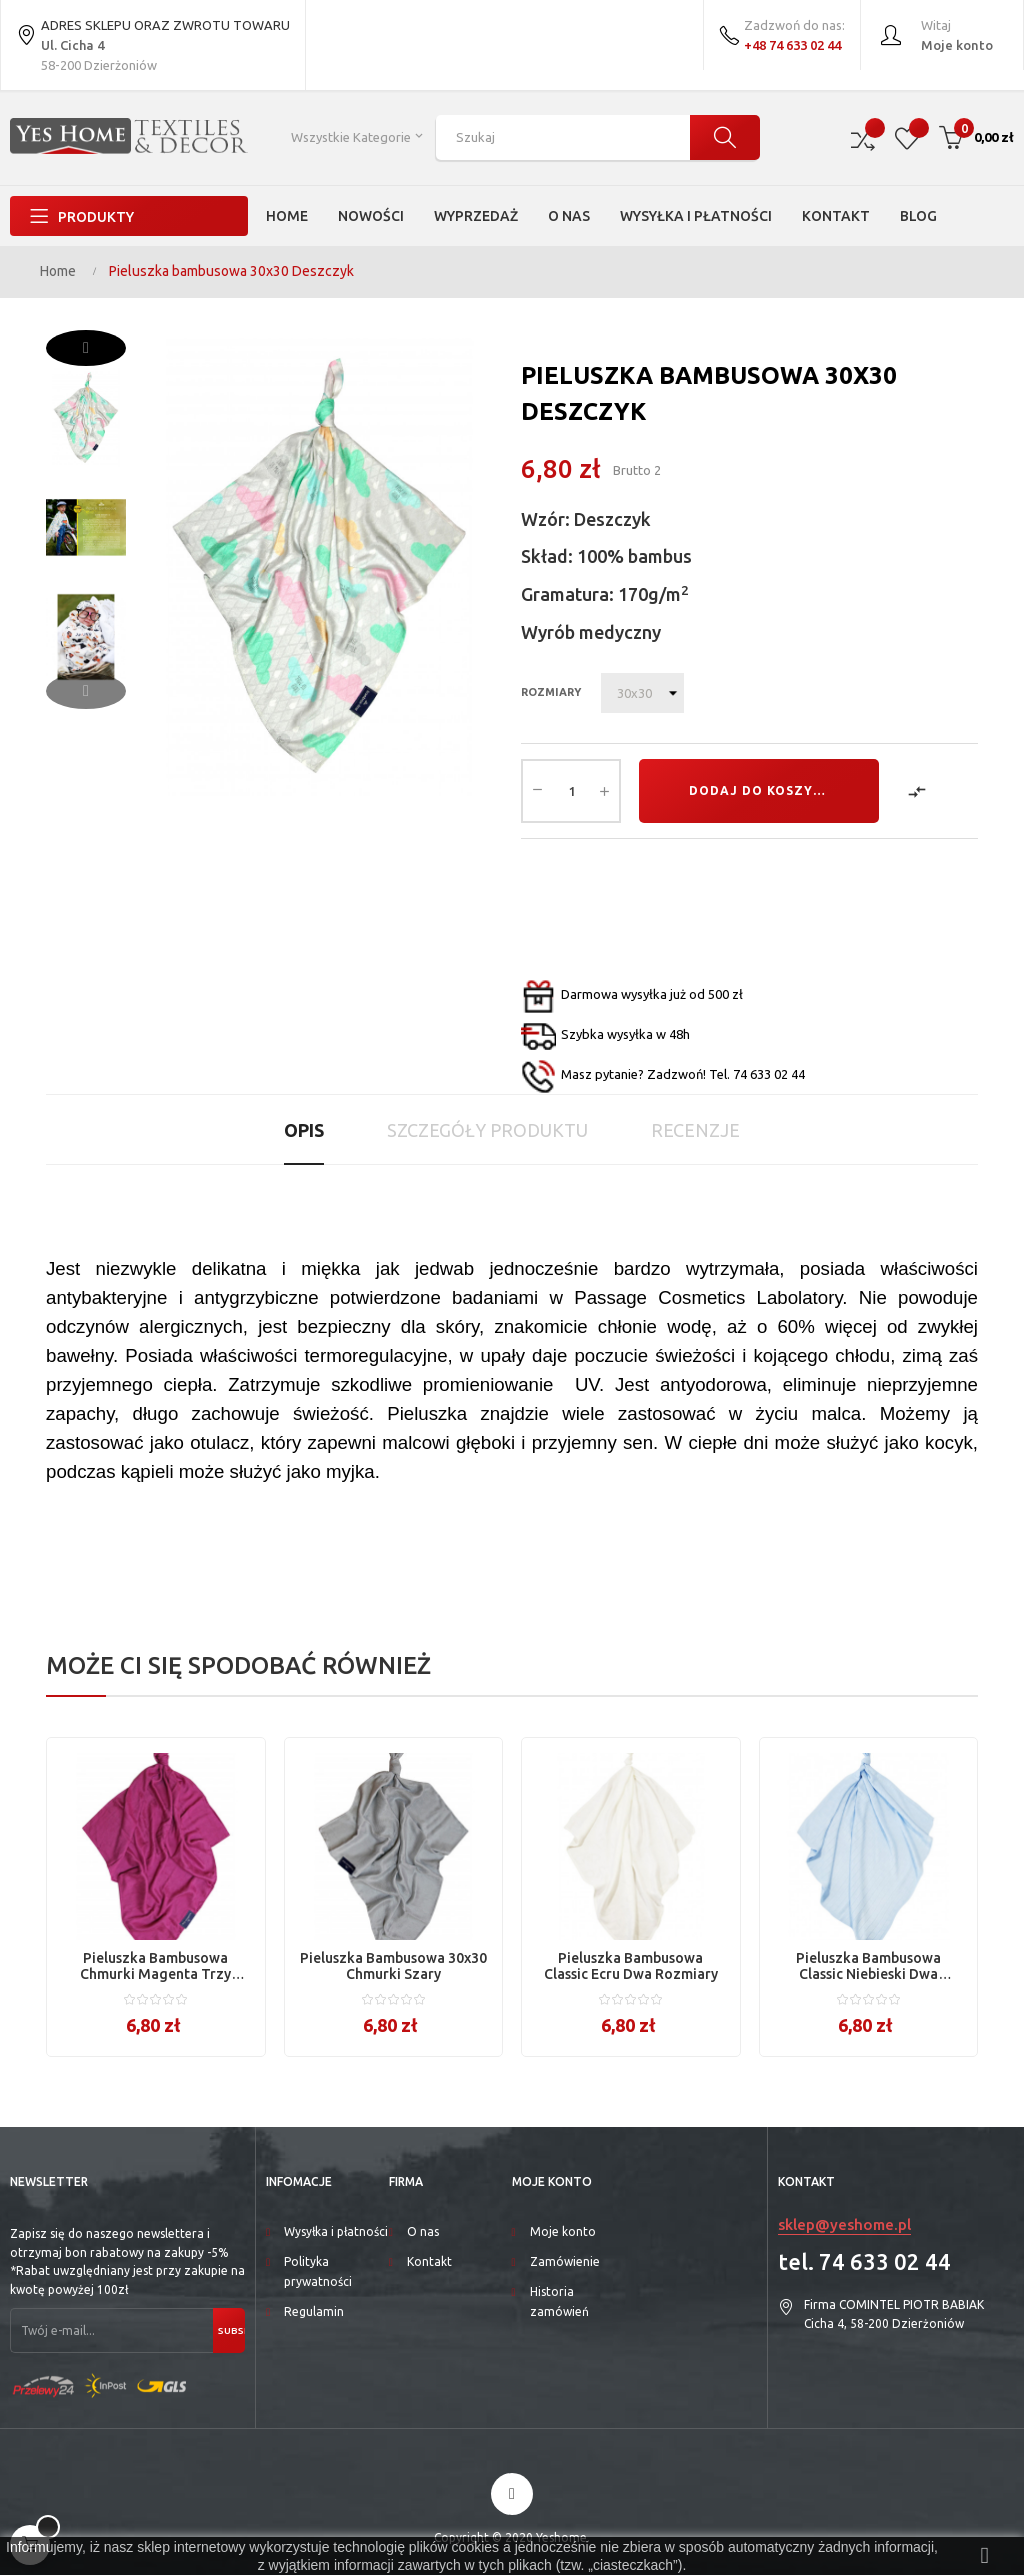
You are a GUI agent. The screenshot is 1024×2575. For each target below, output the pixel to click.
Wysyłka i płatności (336, 2231)
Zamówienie (565, 2261)
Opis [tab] (304, 1130)
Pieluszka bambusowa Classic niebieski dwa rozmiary (868, 1966)
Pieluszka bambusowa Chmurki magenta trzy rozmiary (155, 1966)
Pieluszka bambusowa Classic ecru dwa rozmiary (631, 1966)
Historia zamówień (559, 2301)
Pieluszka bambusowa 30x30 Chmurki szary (393, 1966)
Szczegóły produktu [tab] (487, 1130)
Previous (86, 691)
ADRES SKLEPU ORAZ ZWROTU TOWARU (153, 37)
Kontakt (429, 2261)
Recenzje (695, 1130)
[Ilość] (571, 791)
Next (86, 348)
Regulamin (314, 2311)
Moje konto (563, 2231)
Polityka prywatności (318, 2271)
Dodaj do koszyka (760, 790)
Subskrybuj (231, 2330)
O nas (423, 2231)
